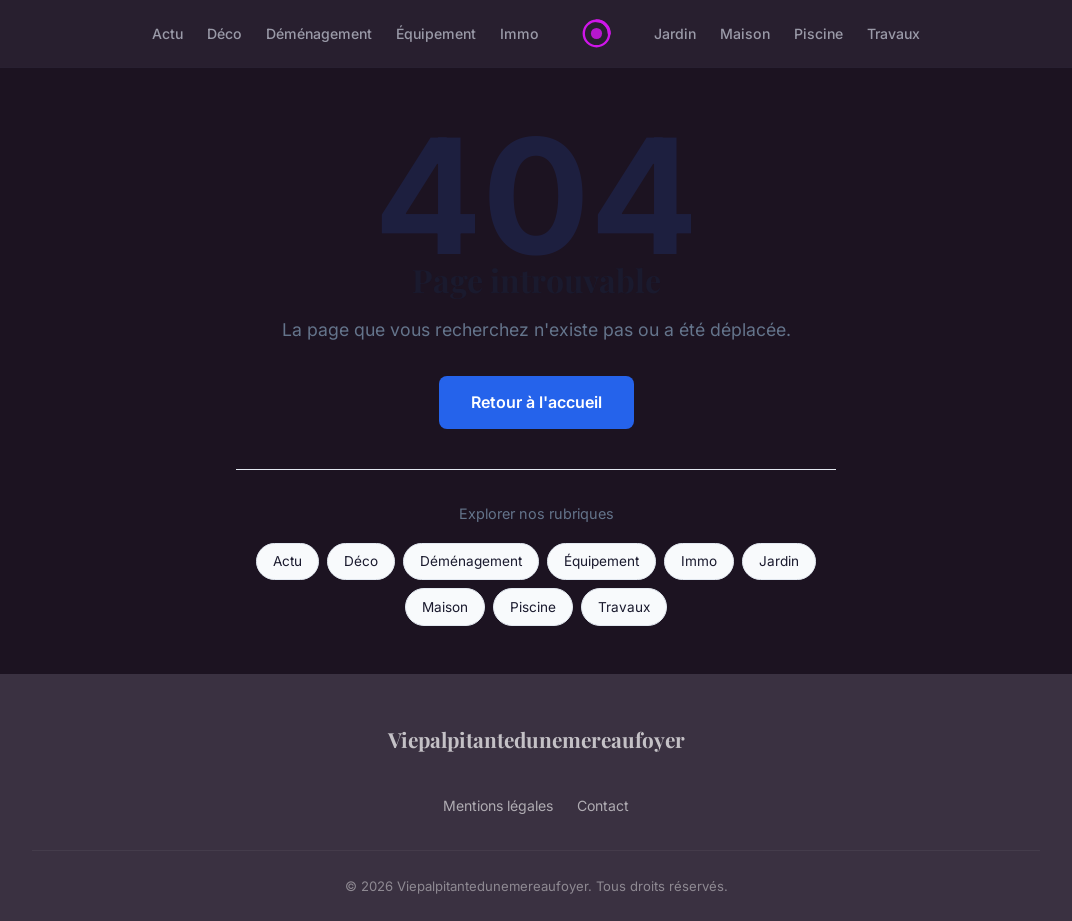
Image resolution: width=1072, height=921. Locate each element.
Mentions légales (498, 805)
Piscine (818, 33)
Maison (745, 33)
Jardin (675, 33)
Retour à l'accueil (536, 402)
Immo (519, 33)
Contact (603, 805)
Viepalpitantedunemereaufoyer (536, 739)
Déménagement (319, 33)
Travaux (893, 33)
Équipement (436, 33)
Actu (167, 33)
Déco (224, 33)
